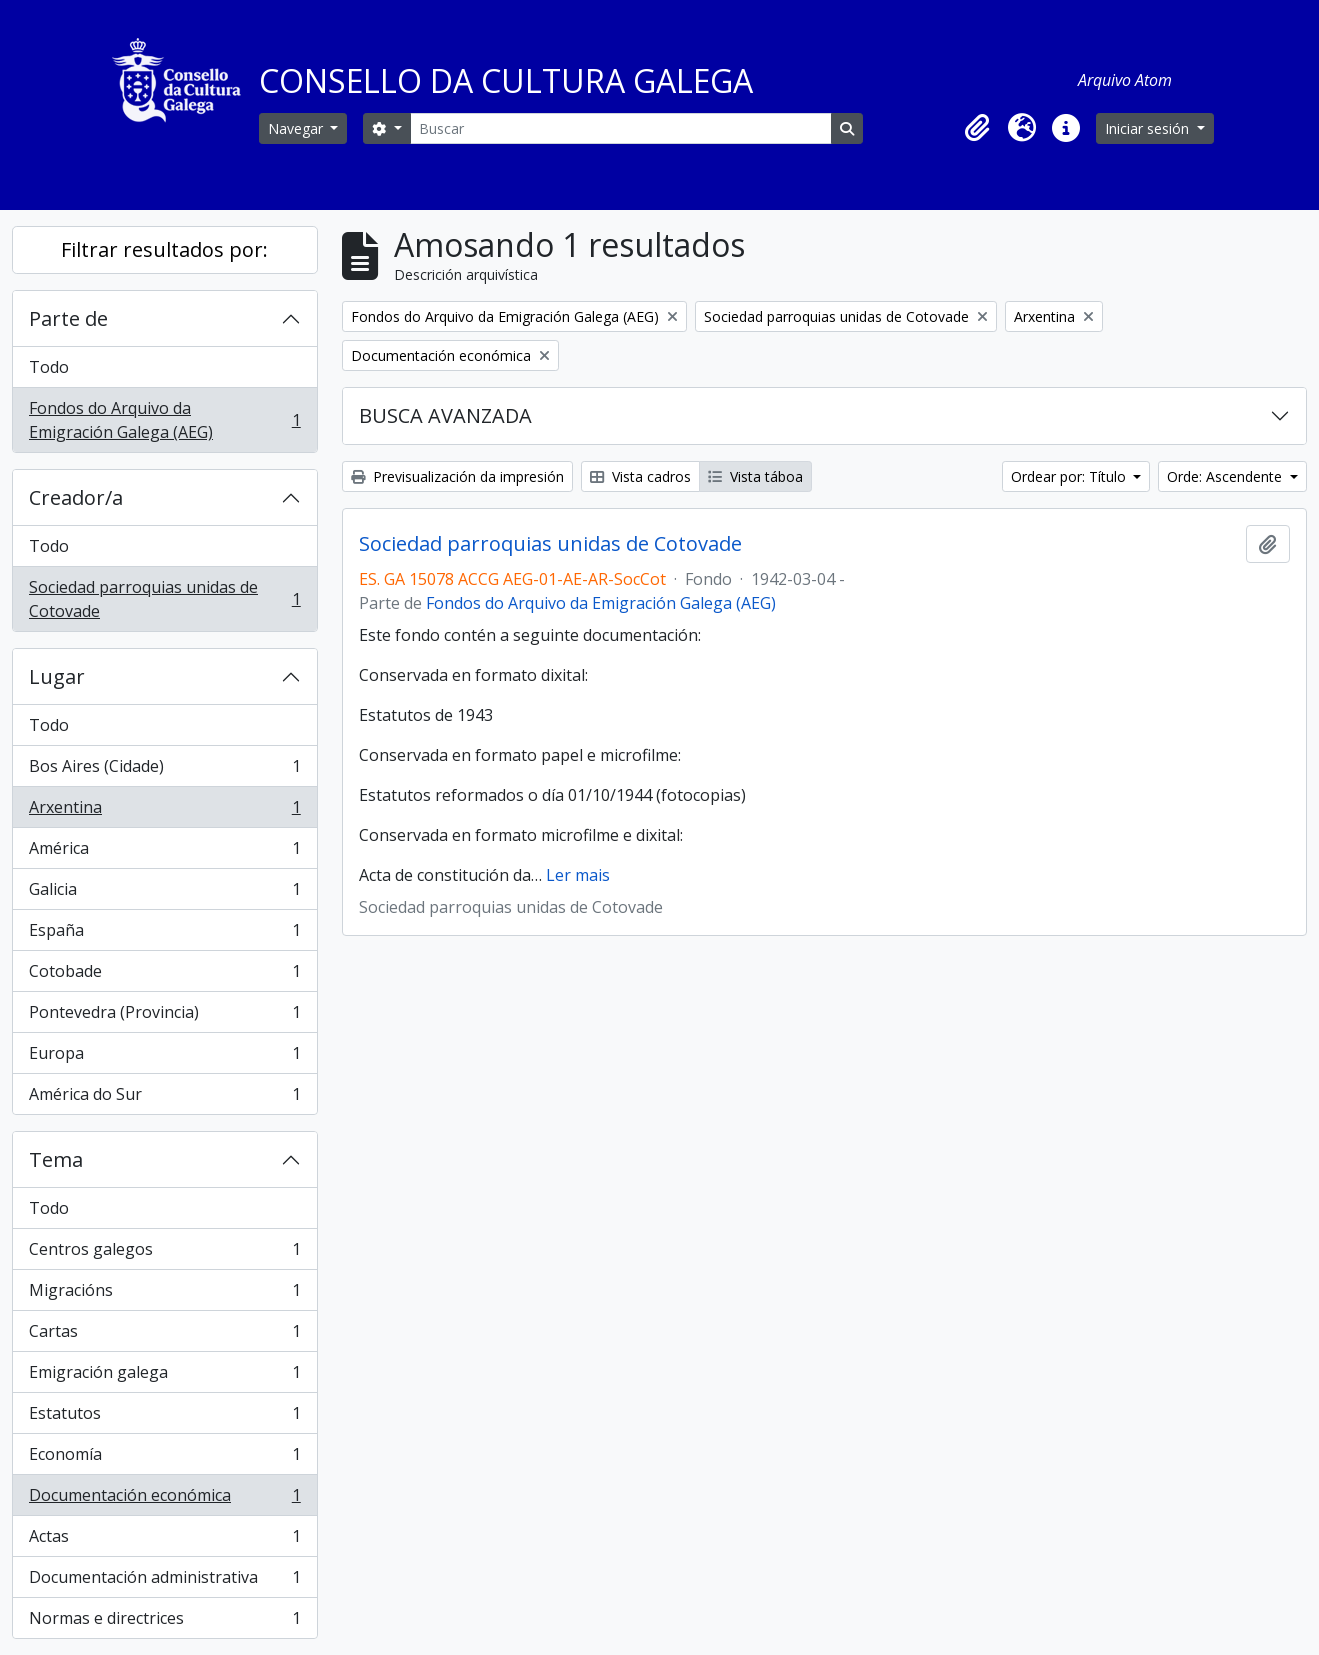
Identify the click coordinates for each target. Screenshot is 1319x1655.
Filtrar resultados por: (164, 249)
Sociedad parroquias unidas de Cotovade (164, 599)
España (164, 934)
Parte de (68, 318)
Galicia (164, 893)
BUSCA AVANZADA (445, 415)
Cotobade (164, 975)
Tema (56, 1159)
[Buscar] (621, 128)
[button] (978, 128)
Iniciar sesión (1149, 128)
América (164, 852)
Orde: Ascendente (1226, 476)
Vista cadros (640, 476)
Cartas (164, 1335)
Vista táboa (755, 476)
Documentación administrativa (164, 1581)
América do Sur (164, 1098)
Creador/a (76, 497)
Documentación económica (164, 1499)
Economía (164, 1458)
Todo (49, 367)
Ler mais (578, 875)
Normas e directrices (164, 1622)
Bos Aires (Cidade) (164, 770)
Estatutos (164, 1417)
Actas (164, 1540)
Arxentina (164, 811)
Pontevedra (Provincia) (164, 1016)
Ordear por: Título (1070, 476)
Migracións (164, 1294)
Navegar (297, 128)
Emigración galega (164, 1376)
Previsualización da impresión (457, 476)
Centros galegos (164, 1253)
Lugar (57, 676)
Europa (164, 1057)
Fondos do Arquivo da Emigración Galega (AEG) (164, 420)
